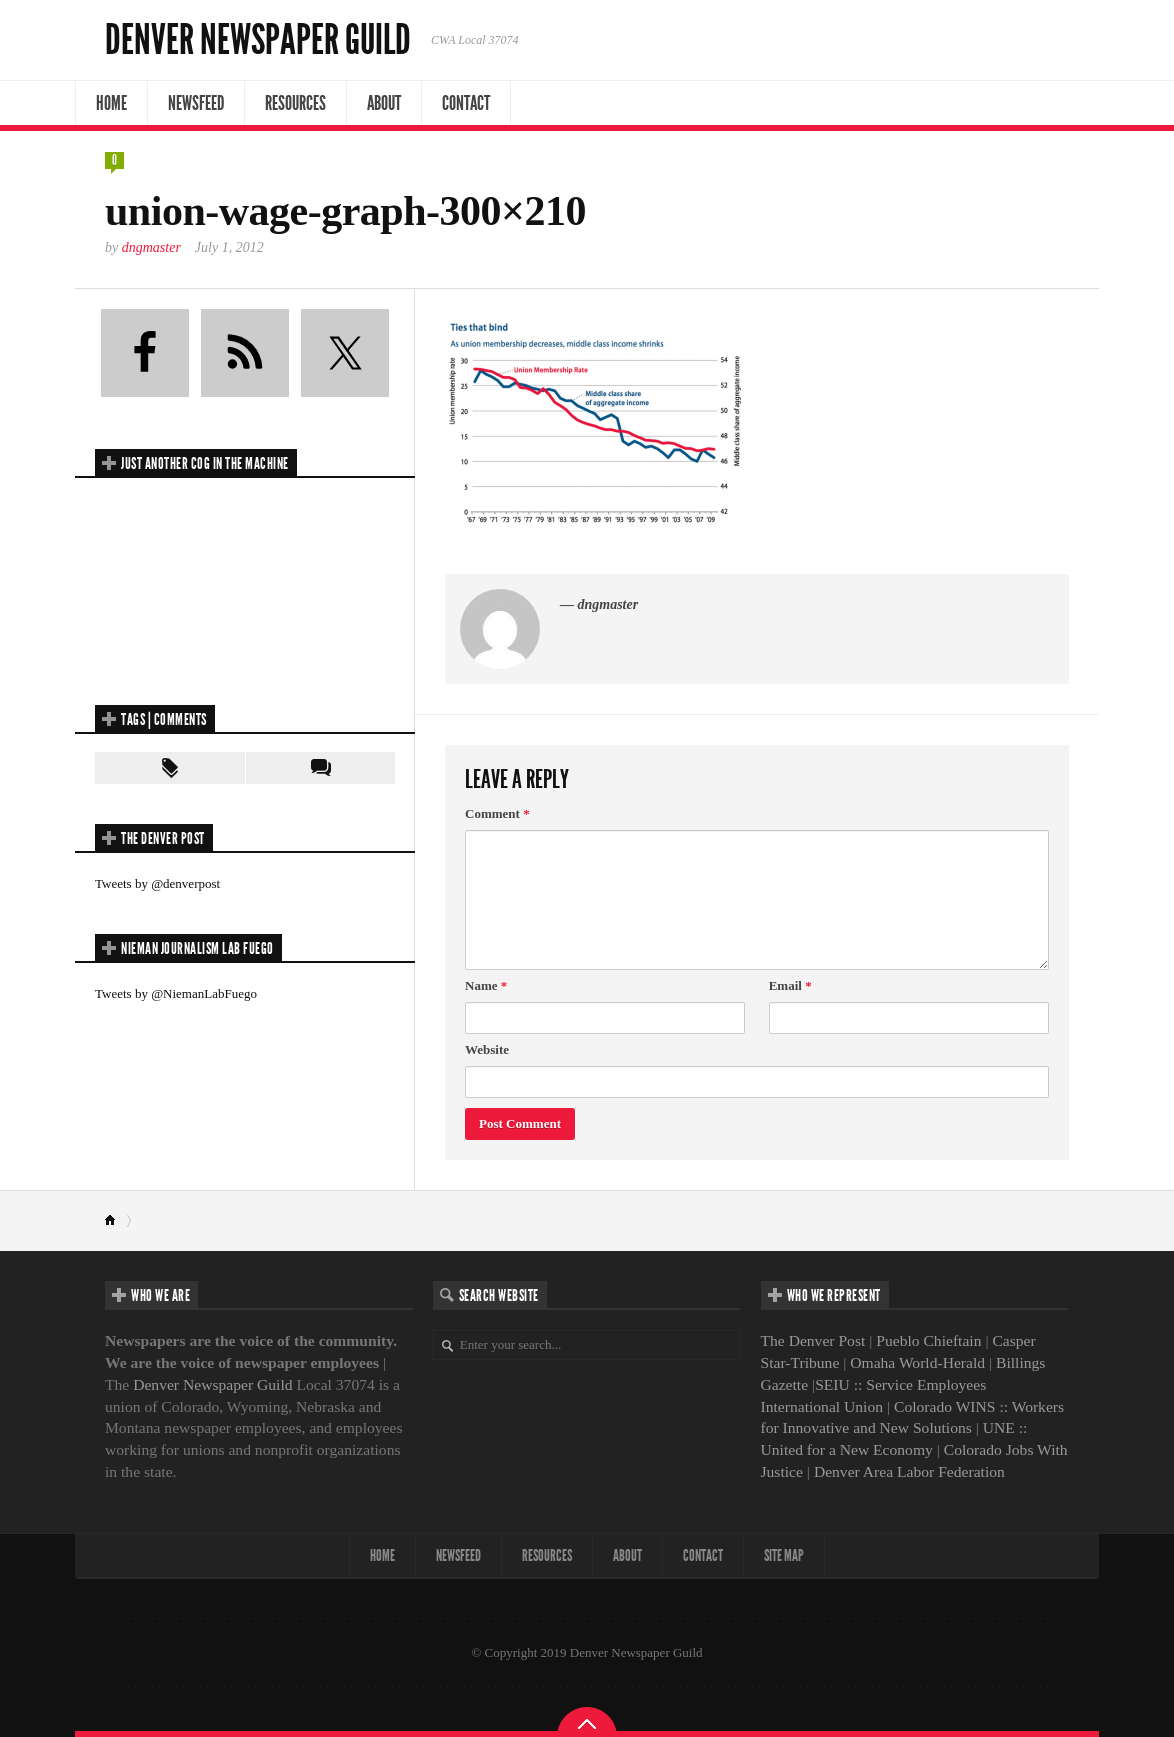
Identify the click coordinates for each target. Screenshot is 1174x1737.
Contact (466, 103)
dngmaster (151, 247)
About (384, 103)
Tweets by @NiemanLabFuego (176, 993)
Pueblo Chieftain (928, 1340)
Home (111, 103)
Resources (295, 103)
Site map (784, 1555)
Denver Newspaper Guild (258, 40)
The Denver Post (813, 1340)
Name (486, 985)
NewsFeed (196, 103)
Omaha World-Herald (917, 1362)
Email (790, 985)
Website (487, 1049)
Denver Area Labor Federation (909, 1471)
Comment (497, 813)
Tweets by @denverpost (157, 883)
